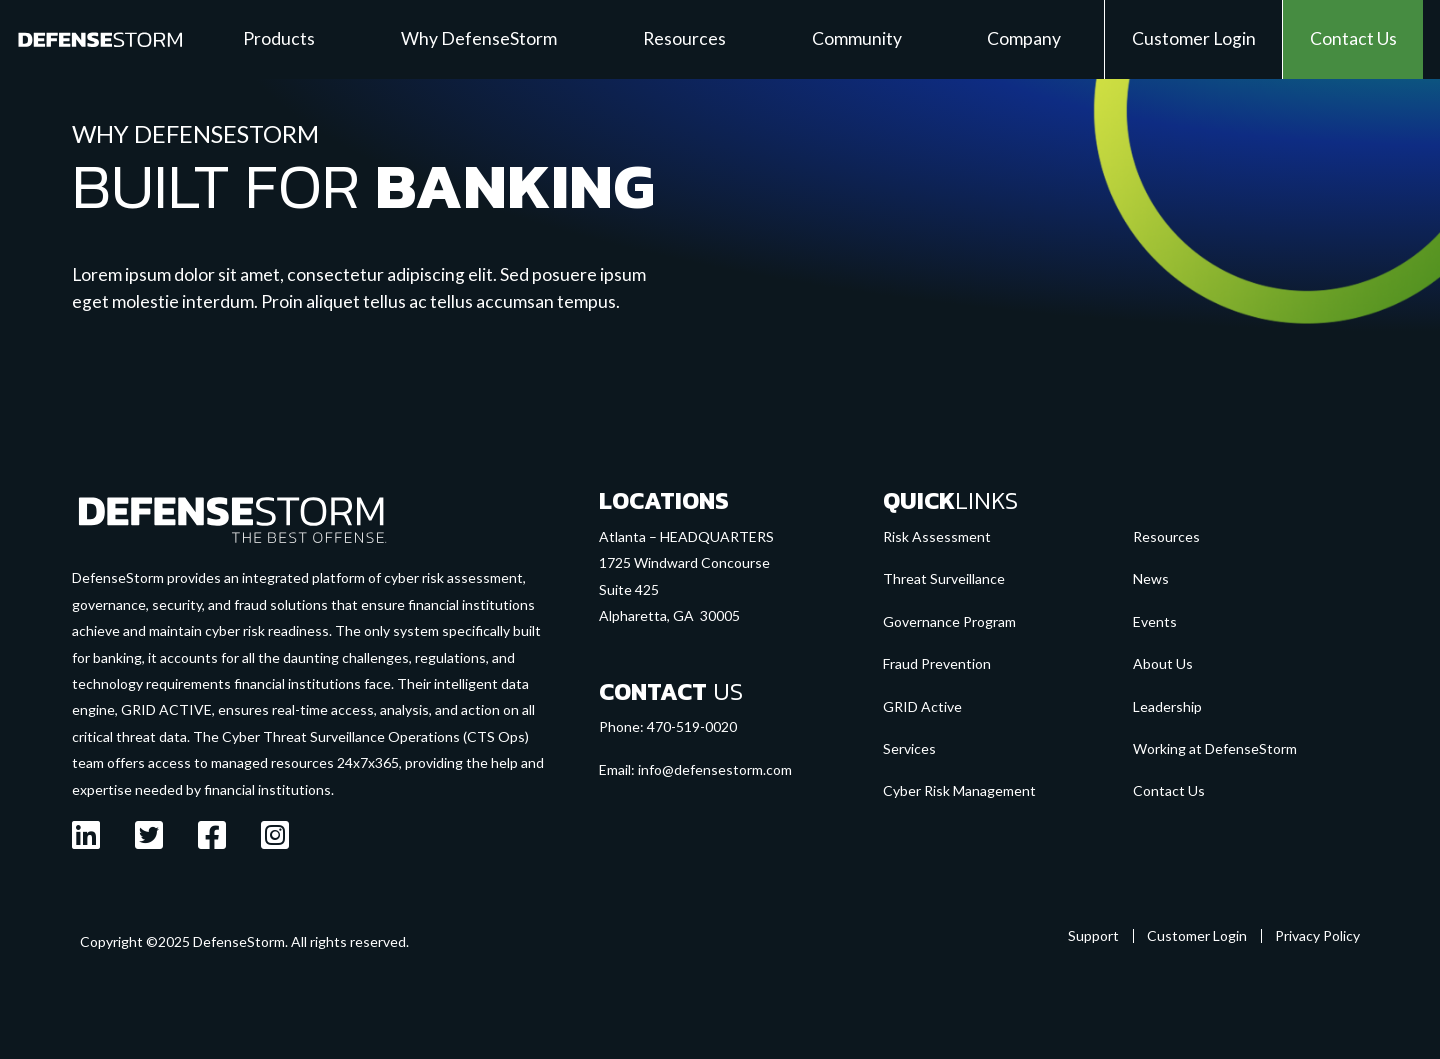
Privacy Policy (1317, 935)
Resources (1166, 536)
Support (1093, 935)
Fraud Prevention (937, 663)
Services (909, 748)
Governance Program (949, 621)
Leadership (1167, 706)
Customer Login (1197, 935)
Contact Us (1169, 790)
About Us (1163, 663)
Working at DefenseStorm (1215, 748)
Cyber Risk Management (959, 790)
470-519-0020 (692, 726)
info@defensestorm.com (715, 769)
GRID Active (922, 706)
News (1151, 578)
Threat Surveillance (944, 578)
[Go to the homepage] (232, 518)
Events (1155, 621)
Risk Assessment (937, 536)
